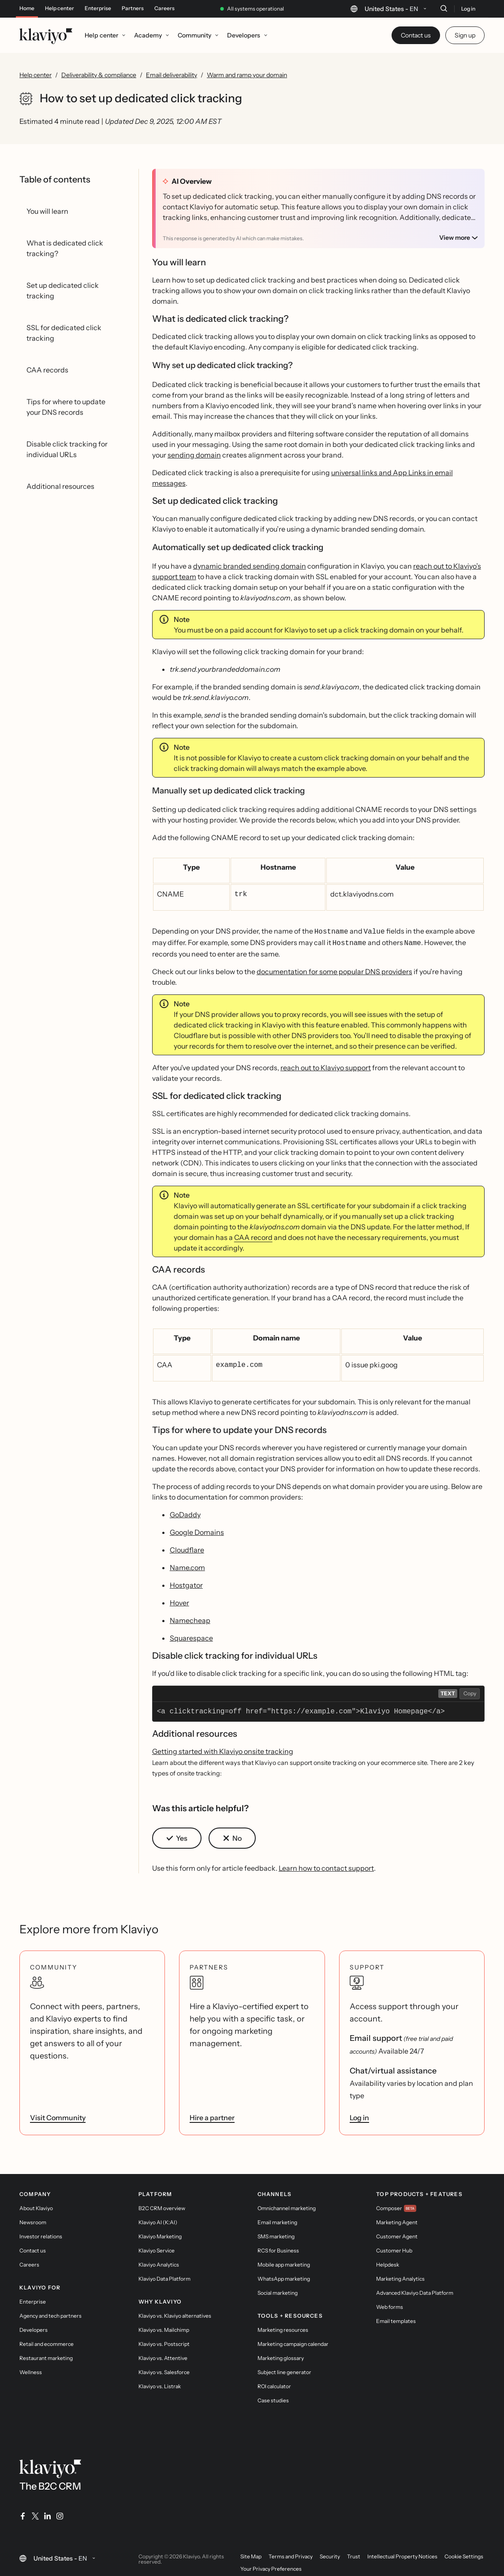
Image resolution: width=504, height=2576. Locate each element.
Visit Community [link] (58, 2114)
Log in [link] (359, 2114)
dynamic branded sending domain (249, 566)
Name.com (187, 1564)
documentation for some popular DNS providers (334, 968)
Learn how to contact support (326, 1864)
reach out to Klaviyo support (325, 1065)
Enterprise (98, 8)
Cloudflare (187, 1546)
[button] (177, 1834)
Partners (133, 8)
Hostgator (186, 1581)
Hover (179, 1599)
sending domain (194, 454)
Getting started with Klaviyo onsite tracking (222, 1747)
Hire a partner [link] (212, 2114)
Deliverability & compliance (98, 75)
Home (26, 8)
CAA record (253, 1234)
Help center (59, 8)
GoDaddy (185, 1511)
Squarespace (191, 1634)
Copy (469, 1689)
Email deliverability (171, 75)
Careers (164, 8)
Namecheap (190, 1616)
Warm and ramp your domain (247, 75)
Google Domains (197, 1528)
